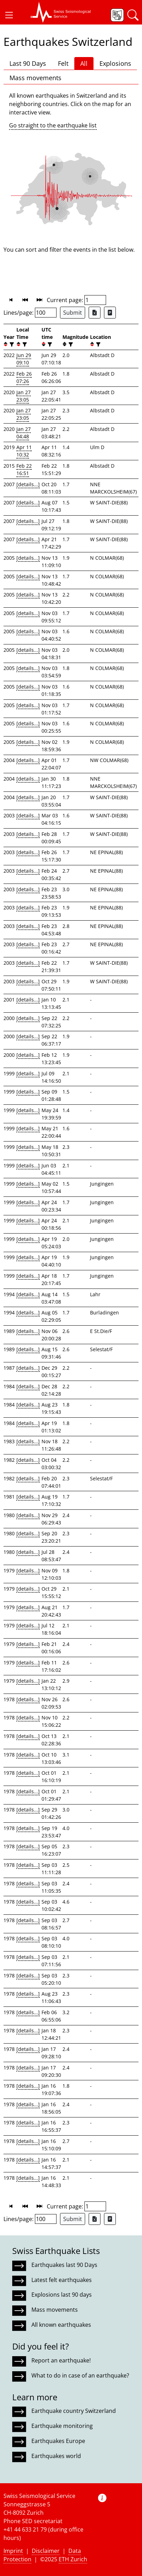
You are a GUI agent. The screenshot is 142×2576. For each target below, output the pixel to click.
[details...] (28, 484)
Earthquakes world (56, 2456)
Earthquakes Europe (58, 2441)
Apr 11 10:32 (24, 451)
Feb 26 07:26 (24, 377)
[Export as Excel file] (94, 313)
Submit (72, 312)
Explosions (115, 63)
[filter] (11, 344)
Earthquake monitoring (62, 2426)
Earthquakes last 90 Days (64, 2265)
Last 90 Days (27, 63)
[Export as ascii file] (110, 313)
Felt (63, 63)
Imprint (13, 2551)
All (84, 63)
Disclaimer (46, 2551)
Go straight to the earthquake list (53, 125)
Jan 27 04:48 (23, 433)
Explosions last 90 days (61, 2294)
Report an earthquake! (61, 2360)
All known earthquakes (61, 2325)
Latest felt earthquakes (61, 2280)
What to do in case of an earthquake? (80, 2375)
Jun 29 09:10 (23, 359)
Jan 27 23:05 (23, 396)
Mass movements (35, 78)
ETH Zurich (73, 2559)
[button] (9, 15)
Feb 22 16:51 (24, 469)
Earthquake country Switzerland (73, 2411)
